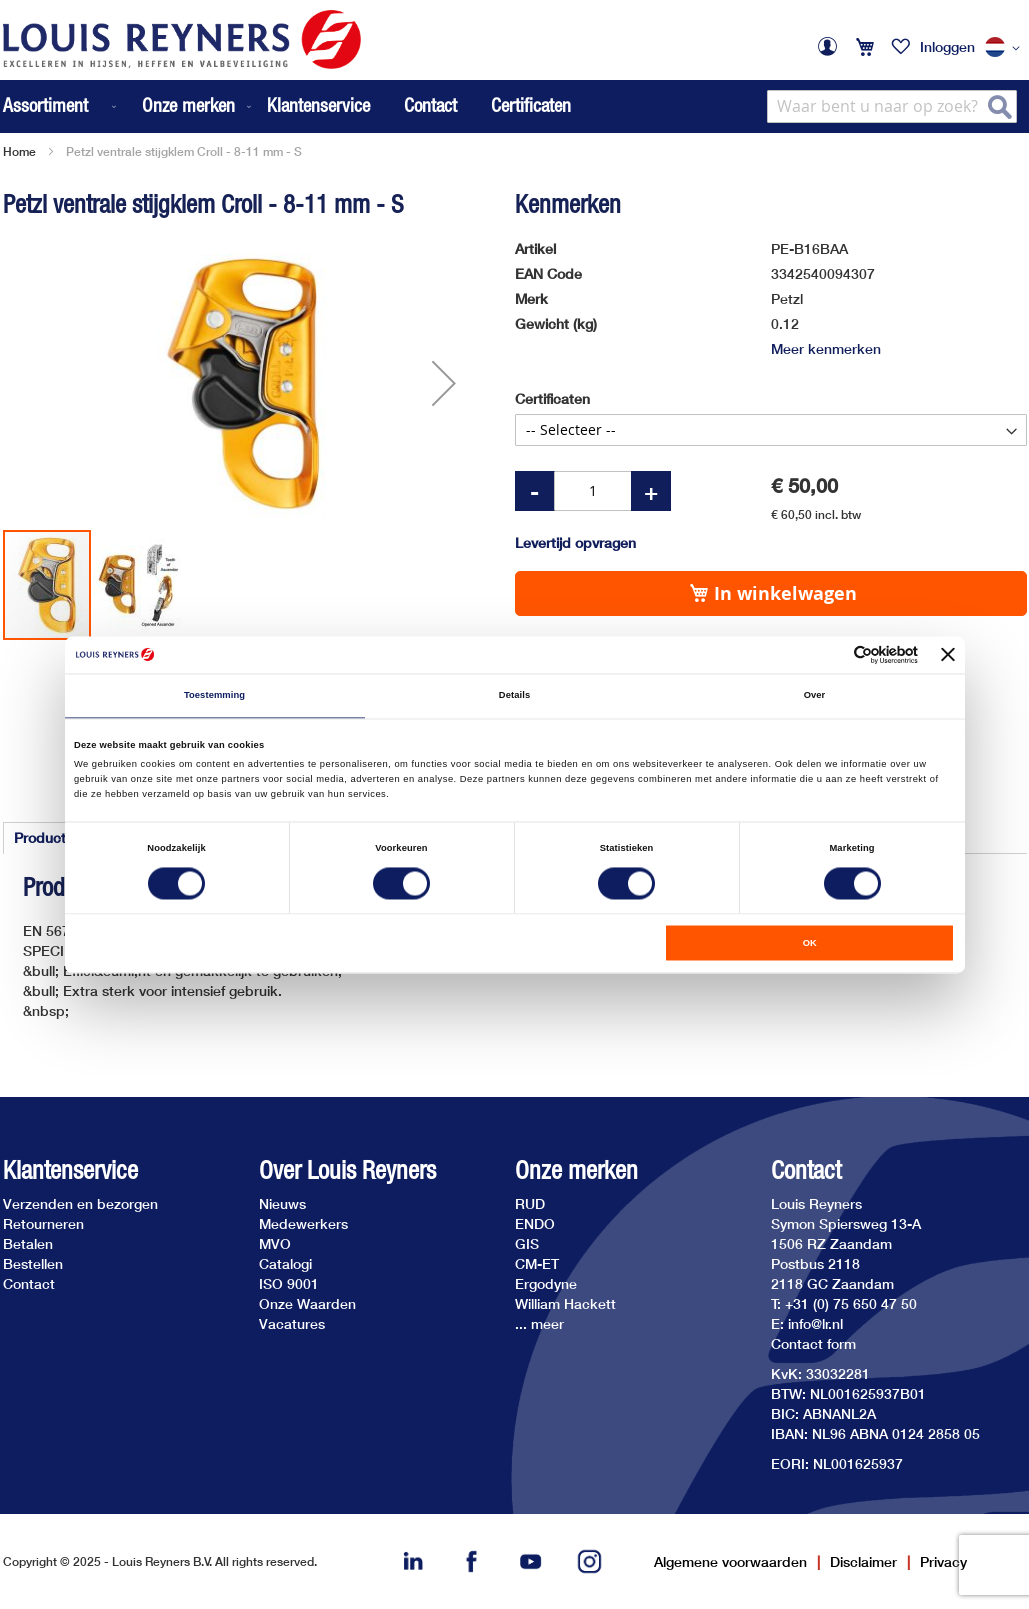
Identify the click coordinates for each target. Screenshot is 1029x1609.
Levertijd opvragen (575, 542)
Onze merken (576, 1170)
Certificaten (531, 105)
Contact (430, 105)
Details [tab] (514, 696)
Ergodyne (546, 1283)
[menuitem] (61, 106)
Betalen (28, 1243)
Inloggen (947, 46)
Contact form (813, 1343)
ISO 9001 (289, 1283)
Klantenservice (318, 105)
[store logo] (182, 39)
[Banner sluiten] (948, 655)
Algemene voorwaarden (730, 1561)
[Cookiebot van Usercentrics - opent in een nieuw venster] (830, 654)
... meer (539, 1323)
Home (19, 151)
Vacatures (292, 1323)
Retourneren (43, 1223)
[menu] (129, 106)
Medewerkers (303, 1223)
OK (810, 943)
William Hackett (565, 1303)
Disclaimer (863, 1561)
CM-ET (537, 1263)
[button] (1006, 48)
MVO (275, 1243)
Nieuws (282, 1203)
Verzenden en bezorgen (80, 1203)
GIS (527, 1243)
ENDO (535, 1223)
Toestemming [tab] (214, 696)
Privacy (943, 1561)
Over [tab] (815, 696)
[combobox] (892, 106)
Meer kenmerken (826, 348)
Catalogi (285, 1263)
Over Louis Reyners (347, 1170)
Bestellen (33, 1263)
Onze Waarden (307, 1303)
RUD (530, 1203)
